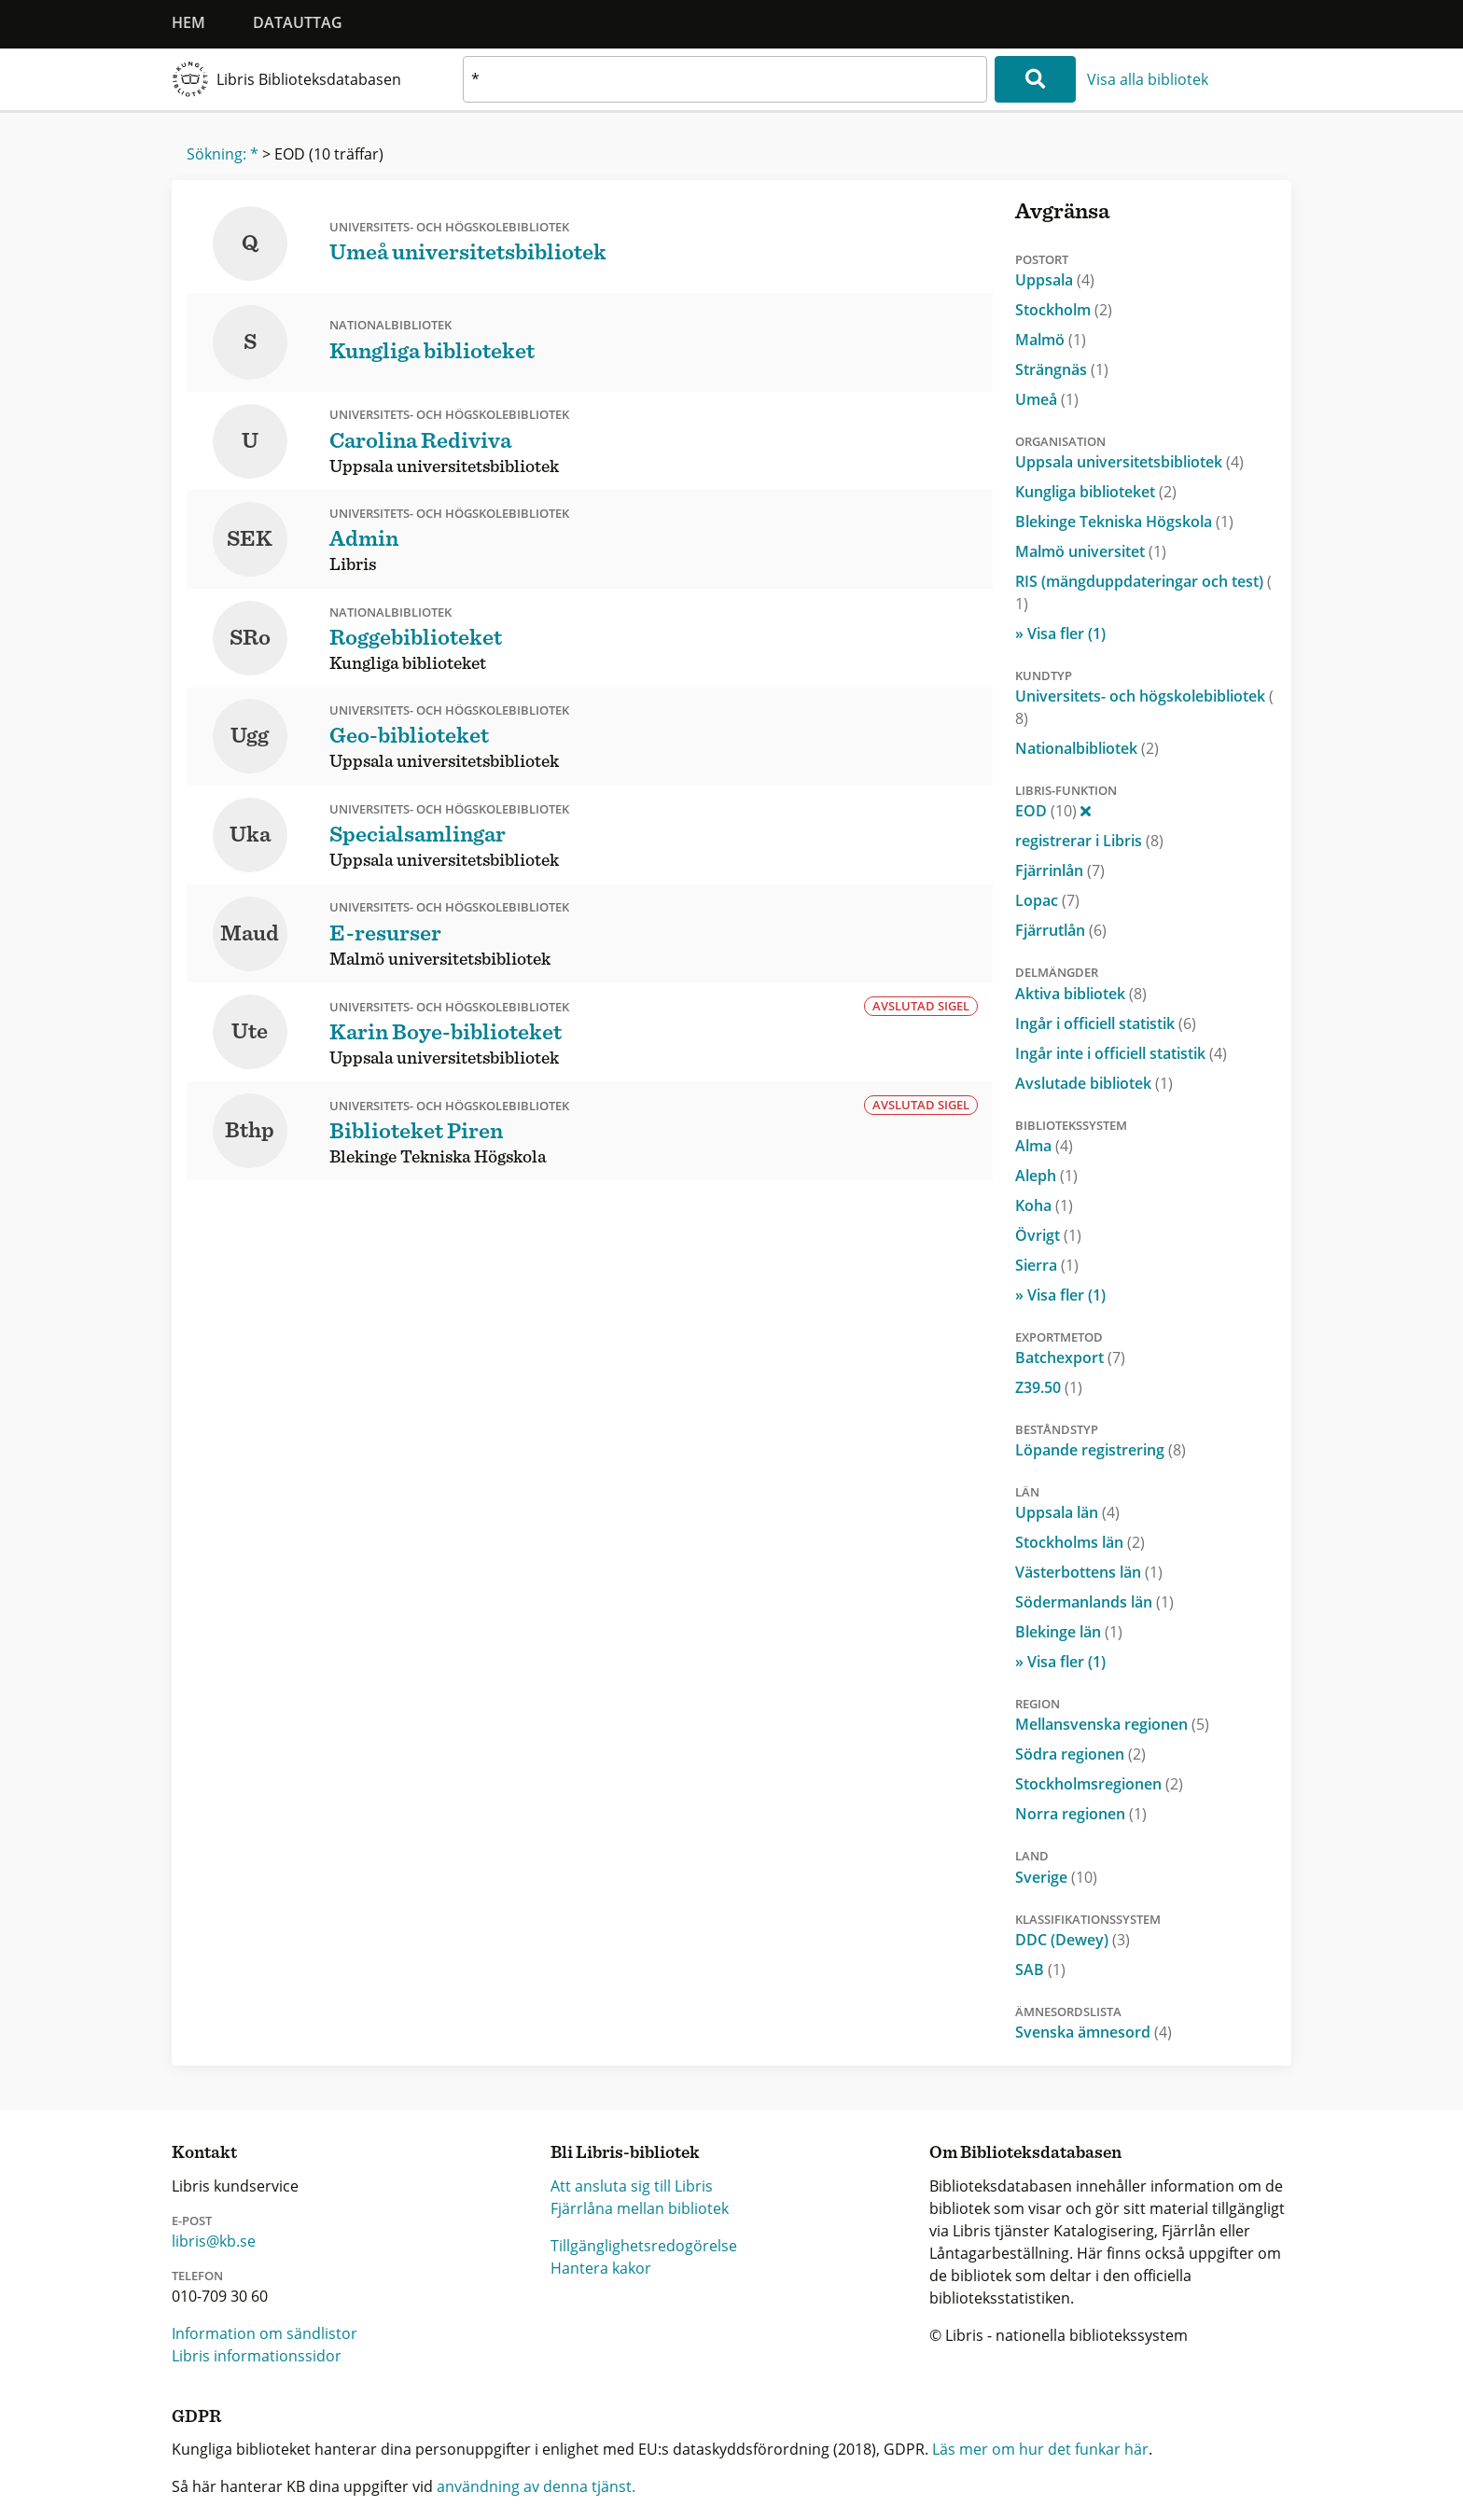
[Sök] (1035, 79)
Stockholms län (1080, 1542)
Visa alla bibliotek (1147, 79)
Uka (250, 835)
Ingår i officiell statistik (1105, 1023)
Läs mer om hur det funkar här (1040, 2449)
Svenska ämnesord (1093, 2032)
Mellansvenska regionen (1112, 1724)
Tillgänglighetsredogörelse (643, 2245)
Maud (249, 934)
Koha (1044, 1205)
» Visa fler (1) (1060, 633)
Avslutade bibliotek (1094, 1083)
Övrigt (1048, 1235)
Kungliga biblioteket (1096, 491)
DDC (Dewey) (1072, 1939)
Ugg (249, 736)
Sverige (1056, 1877)
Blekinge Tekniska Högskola (1124, 521)
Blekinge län (1068, 1632)
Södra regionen (1080, 1754)
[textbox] (725, 79)
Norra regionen (1081, 1813)
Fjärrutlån (1061, 930)
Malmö (1050, 339)
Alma (1044, 1145)
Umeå (1047, 399)
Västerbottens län (1089, 1572)
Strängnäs (1061, 369)
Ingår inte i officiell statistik (1121, 1053)
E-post (192, 2220)
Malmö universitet (1090, 551)
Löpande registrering (1100, 1450)
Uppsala (1054, 280)
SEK (249, 539)
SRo (250, 638)
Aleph (1046, 1175)
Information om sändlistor (264, 2333)
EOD (1053, 811)
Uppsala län (1067, 1512)
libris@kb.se (214, 2241)
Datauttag (297, 22)
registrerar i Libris (1089, 840)
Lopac (1047, 900)
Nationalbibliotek (1087, 748)
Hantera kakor (600, 2268)
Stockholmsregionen (1099, 1784)
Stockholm (1063, 309)
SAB (1040, 1969)
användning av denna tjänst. (536, 2486)
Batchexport (1070, 1357)
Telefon (197, 2275)
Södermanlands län (1094, 1602)
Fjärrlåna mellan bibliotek (639, 2208)
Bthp (249, 1131)
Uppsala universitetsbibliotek (1129, 462)
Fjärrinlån (1060, 870)
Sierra (1047, 1265)
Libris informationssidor (256, 2356)
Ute (249, 1032)
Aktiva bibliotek (1081, 993)
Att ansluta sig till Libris (631, 2186)
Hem (188, 22)
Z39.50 (1048, 1387)
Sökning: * (222, 154)
